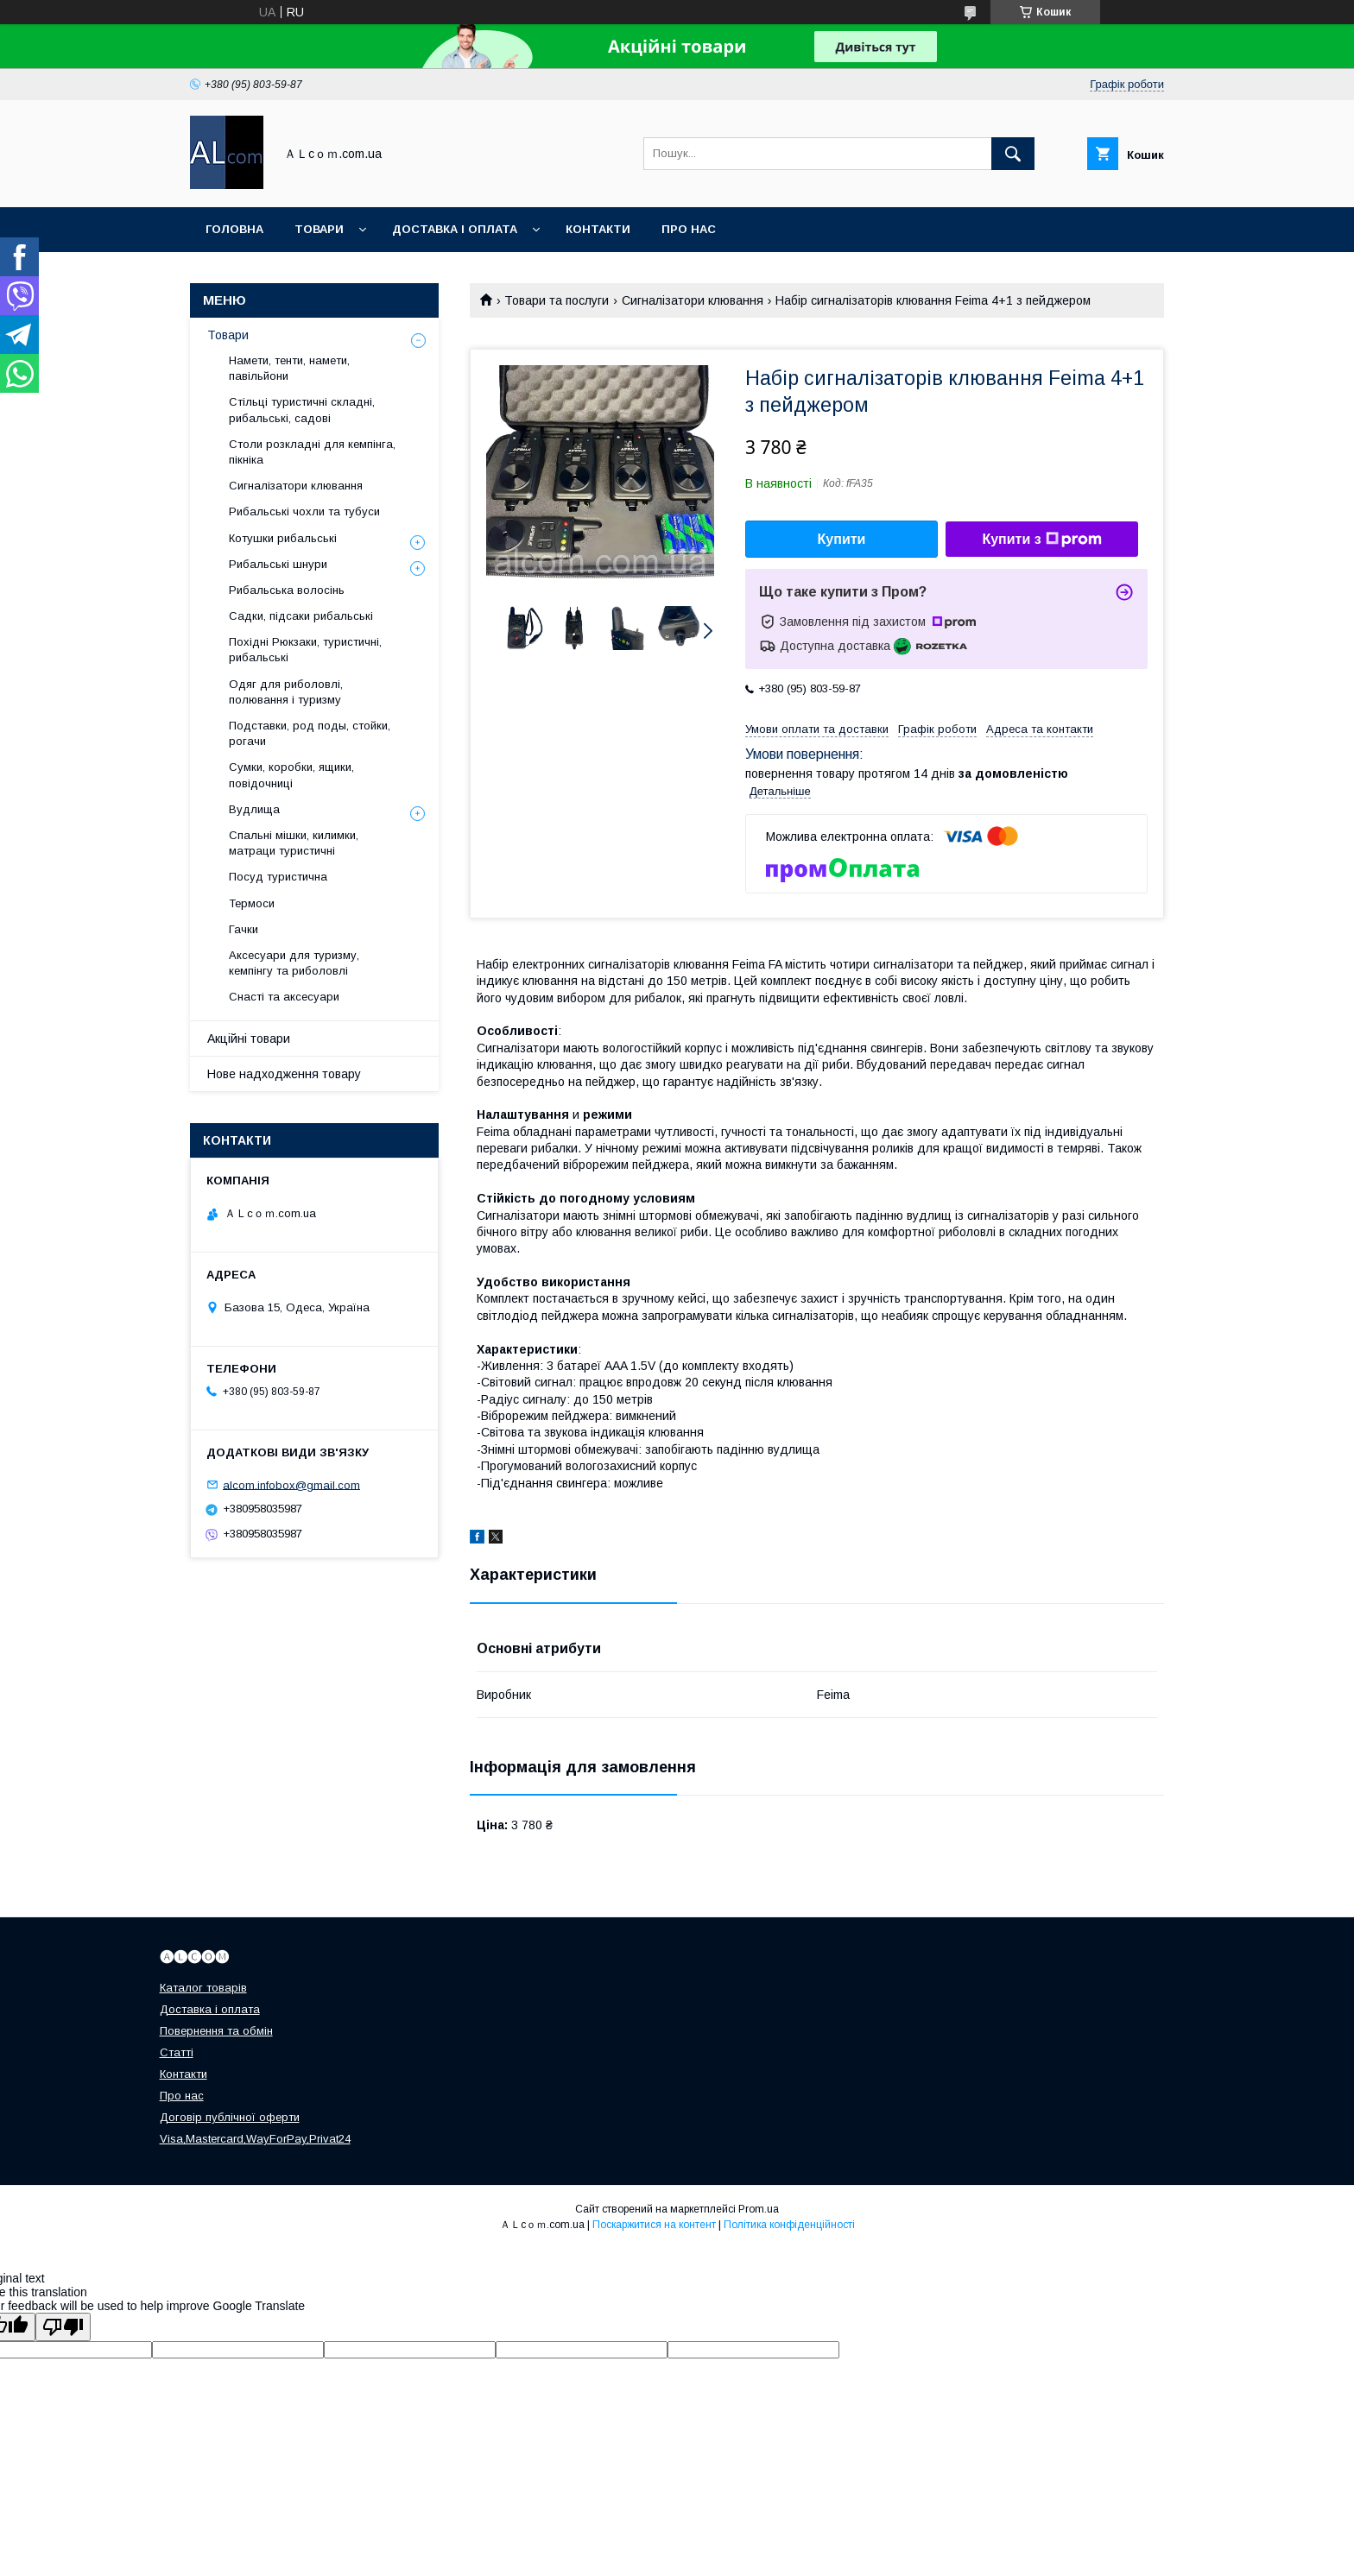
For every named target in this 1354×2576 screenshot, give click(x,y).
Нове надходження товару (284, 1074)
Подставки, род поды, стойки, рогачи (309, 733)
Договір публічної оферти (230, 2117)
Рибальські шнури (278, 564)
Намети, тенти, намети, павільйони (289, 368)
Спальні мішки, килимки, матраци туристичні (293, 843)
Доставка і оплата (454, 229)
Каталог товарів (203, 1987)
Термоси (252, 903)
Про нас (688, 229)
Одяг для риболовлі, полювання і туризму (286, 692)
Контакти (598, 229)
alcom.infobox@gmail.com (291, 1484)
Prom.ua (758, 2209)
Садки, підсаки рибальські (301, 615)
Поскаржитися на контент (654, 2225)
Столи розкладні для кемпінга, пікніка (312, 452)
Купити (842, 539)
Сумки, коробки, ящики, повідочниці (291, 775)
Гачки (243, 929)
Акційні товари (248, 1038)
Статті (176, 2052)
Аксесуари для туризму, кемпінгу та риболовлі (294, 963)
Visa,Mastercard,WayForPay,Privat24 (255, 2138)
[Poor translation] (63, 2327)
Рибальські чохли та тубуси (304, 511)
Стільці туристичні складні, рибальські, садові (302, 409)
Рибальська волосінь (287, 590)
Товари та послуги (556, 300)
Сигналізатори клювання (692, 300)
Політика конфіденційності (789, 2225)
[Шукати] (1012, 153)
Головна (234, 229)
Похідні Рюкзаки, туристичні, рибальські (305, 649)
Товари (319, 229)
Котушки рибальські (283, 538)
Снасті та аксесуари (284, 996)
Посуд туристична (278, 876)
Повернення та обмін (216, 2030)
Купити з (1041, 539)
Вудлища (254, 809)
